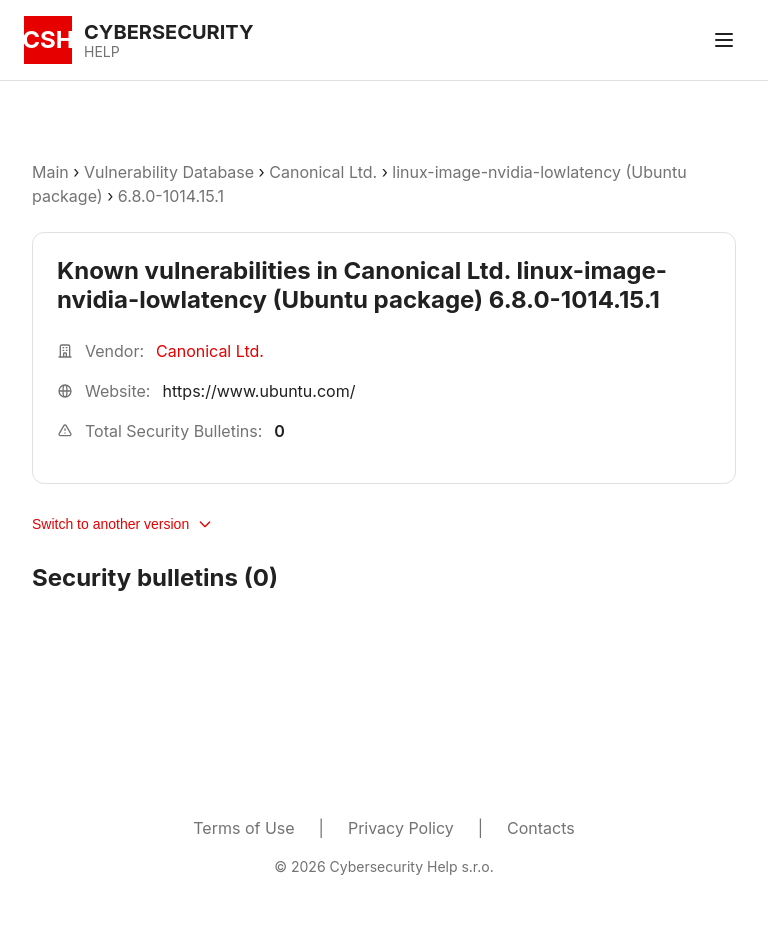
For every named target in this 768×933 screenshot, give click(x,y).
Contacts (541, 828)
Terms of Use (243, 828)
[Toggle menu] (724, 40)
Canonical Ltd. (323, 172)
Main (50, 172)
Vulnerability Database (169, 172)
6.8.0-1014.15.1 (171, 196)
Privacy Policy (401, 828)
